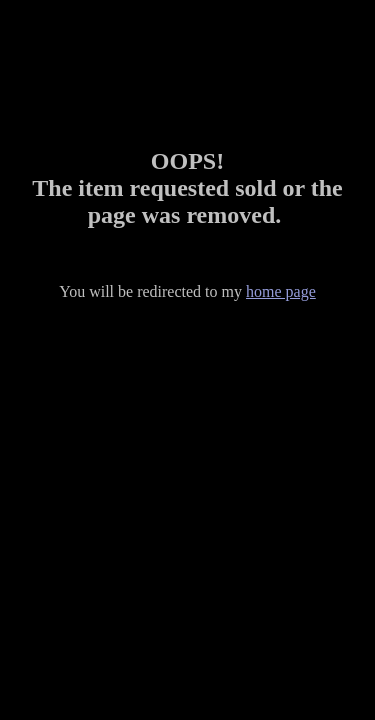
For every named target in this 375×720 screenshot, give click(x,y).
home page (281, 291)
